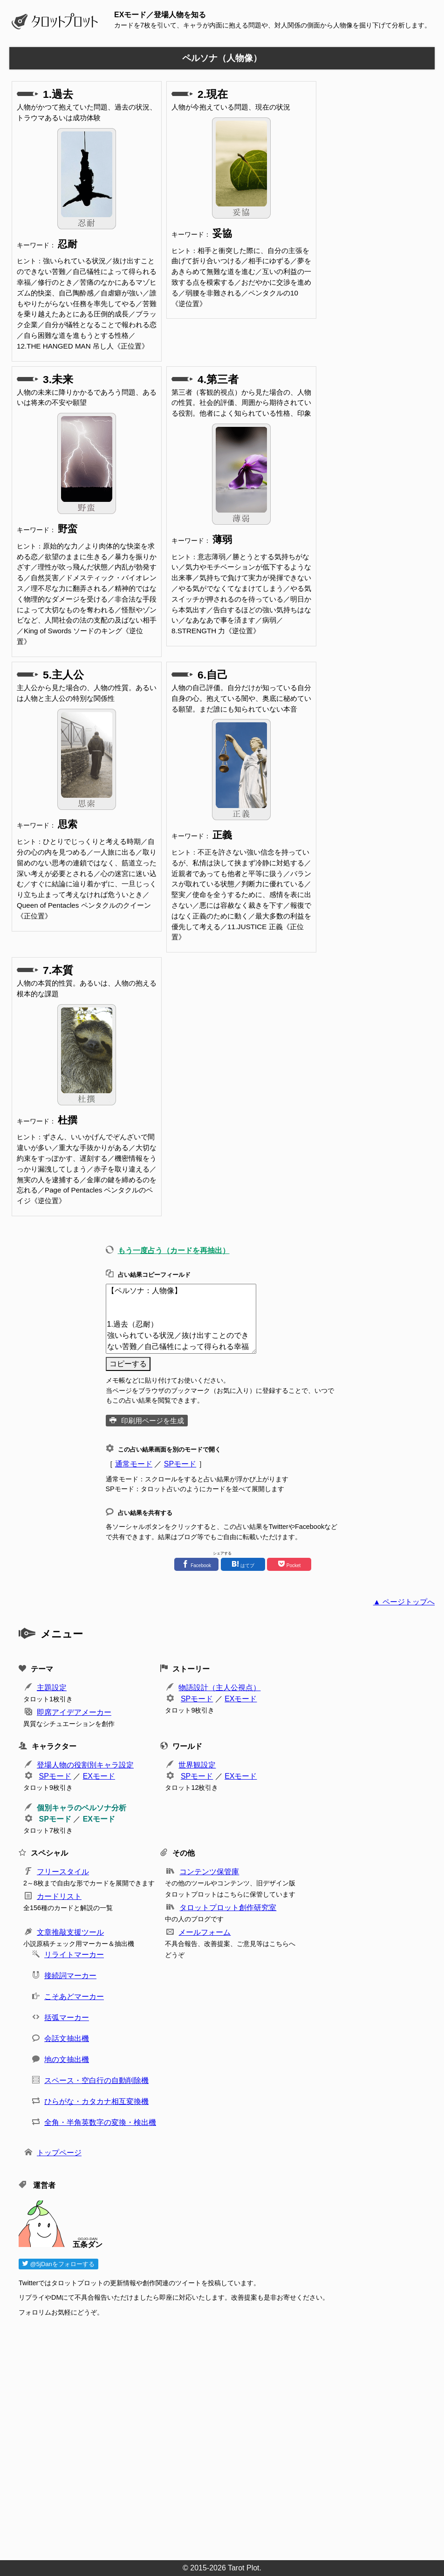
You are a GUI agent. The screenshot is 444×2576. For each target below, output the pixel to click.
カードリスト (59, 1896)
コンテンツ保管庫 (209, 1872)
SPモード (180, 1464)
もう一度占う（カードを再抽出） (174, 1250)
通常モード (133, 1464)
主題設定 (52, 1688)
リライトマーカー (74, 1955)
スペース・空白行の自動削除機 (96, 2080)
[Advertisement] (227, 2436)
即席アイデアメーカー (74, 1712)
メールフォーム (204, 1932)
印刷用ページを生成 (152, 1421)
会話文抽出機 (66, 2038)
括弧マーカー (66, 2017)
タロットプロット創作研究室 (227, 1907)
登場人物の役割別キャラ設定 (85, 1765)
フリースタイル (63, 1872)
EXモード (241, 1699)
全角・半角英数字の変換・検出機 (100, 2122)
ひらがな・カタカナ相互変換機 (96, 2101)
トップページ (59, 2153)
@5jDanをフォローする (58, 2264)
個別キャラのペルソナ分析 (81, 1808)
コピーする (128, 1364)
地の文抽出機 (66, 2059)
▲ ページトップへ (404, 1602)
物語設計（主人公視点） (219, 1688)
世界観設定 (197, 1765)
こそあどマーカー (74, 1997)
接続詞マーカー (70, 1976)
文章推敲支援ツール (70, 1932)
